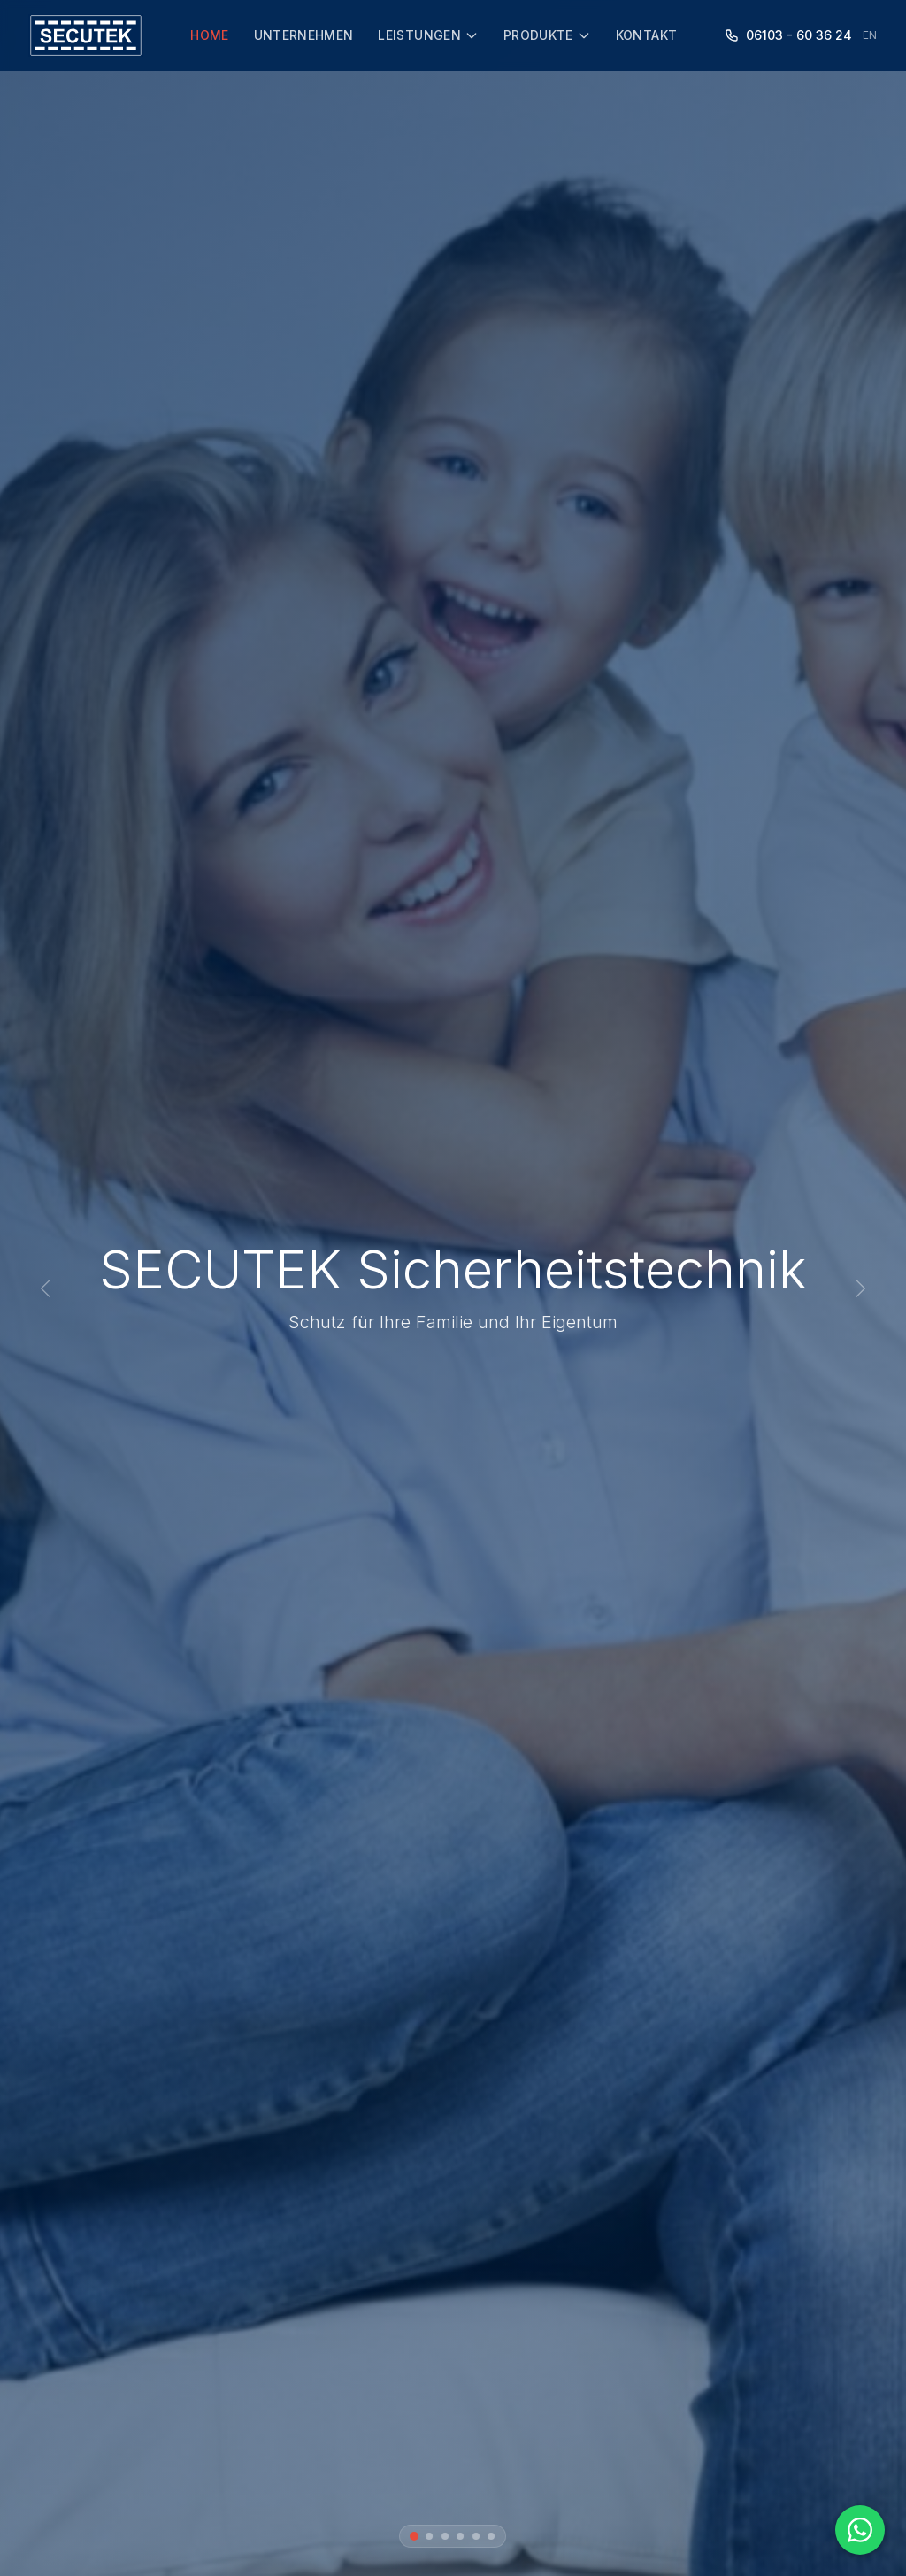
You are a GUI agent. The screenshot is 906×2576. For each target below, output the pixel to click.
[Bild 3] (445, 2536)
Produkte (547, 34)
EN (870, 35)
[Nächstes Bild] (860, 1288)
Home (209, 34)
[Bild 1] (414, 2536)
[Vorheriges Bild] (46, 1288)
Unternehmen (304, 34)
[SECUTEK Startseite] (85, 35)
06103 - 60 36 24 (788, 34)
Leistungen (428, 34)
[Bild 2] (430, 2536)
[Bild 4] (461, 2536)
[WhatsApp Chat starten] (860, 2530)
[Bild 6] (491, 2536)
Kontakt (646, 34)
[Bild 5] (476, 2536)
